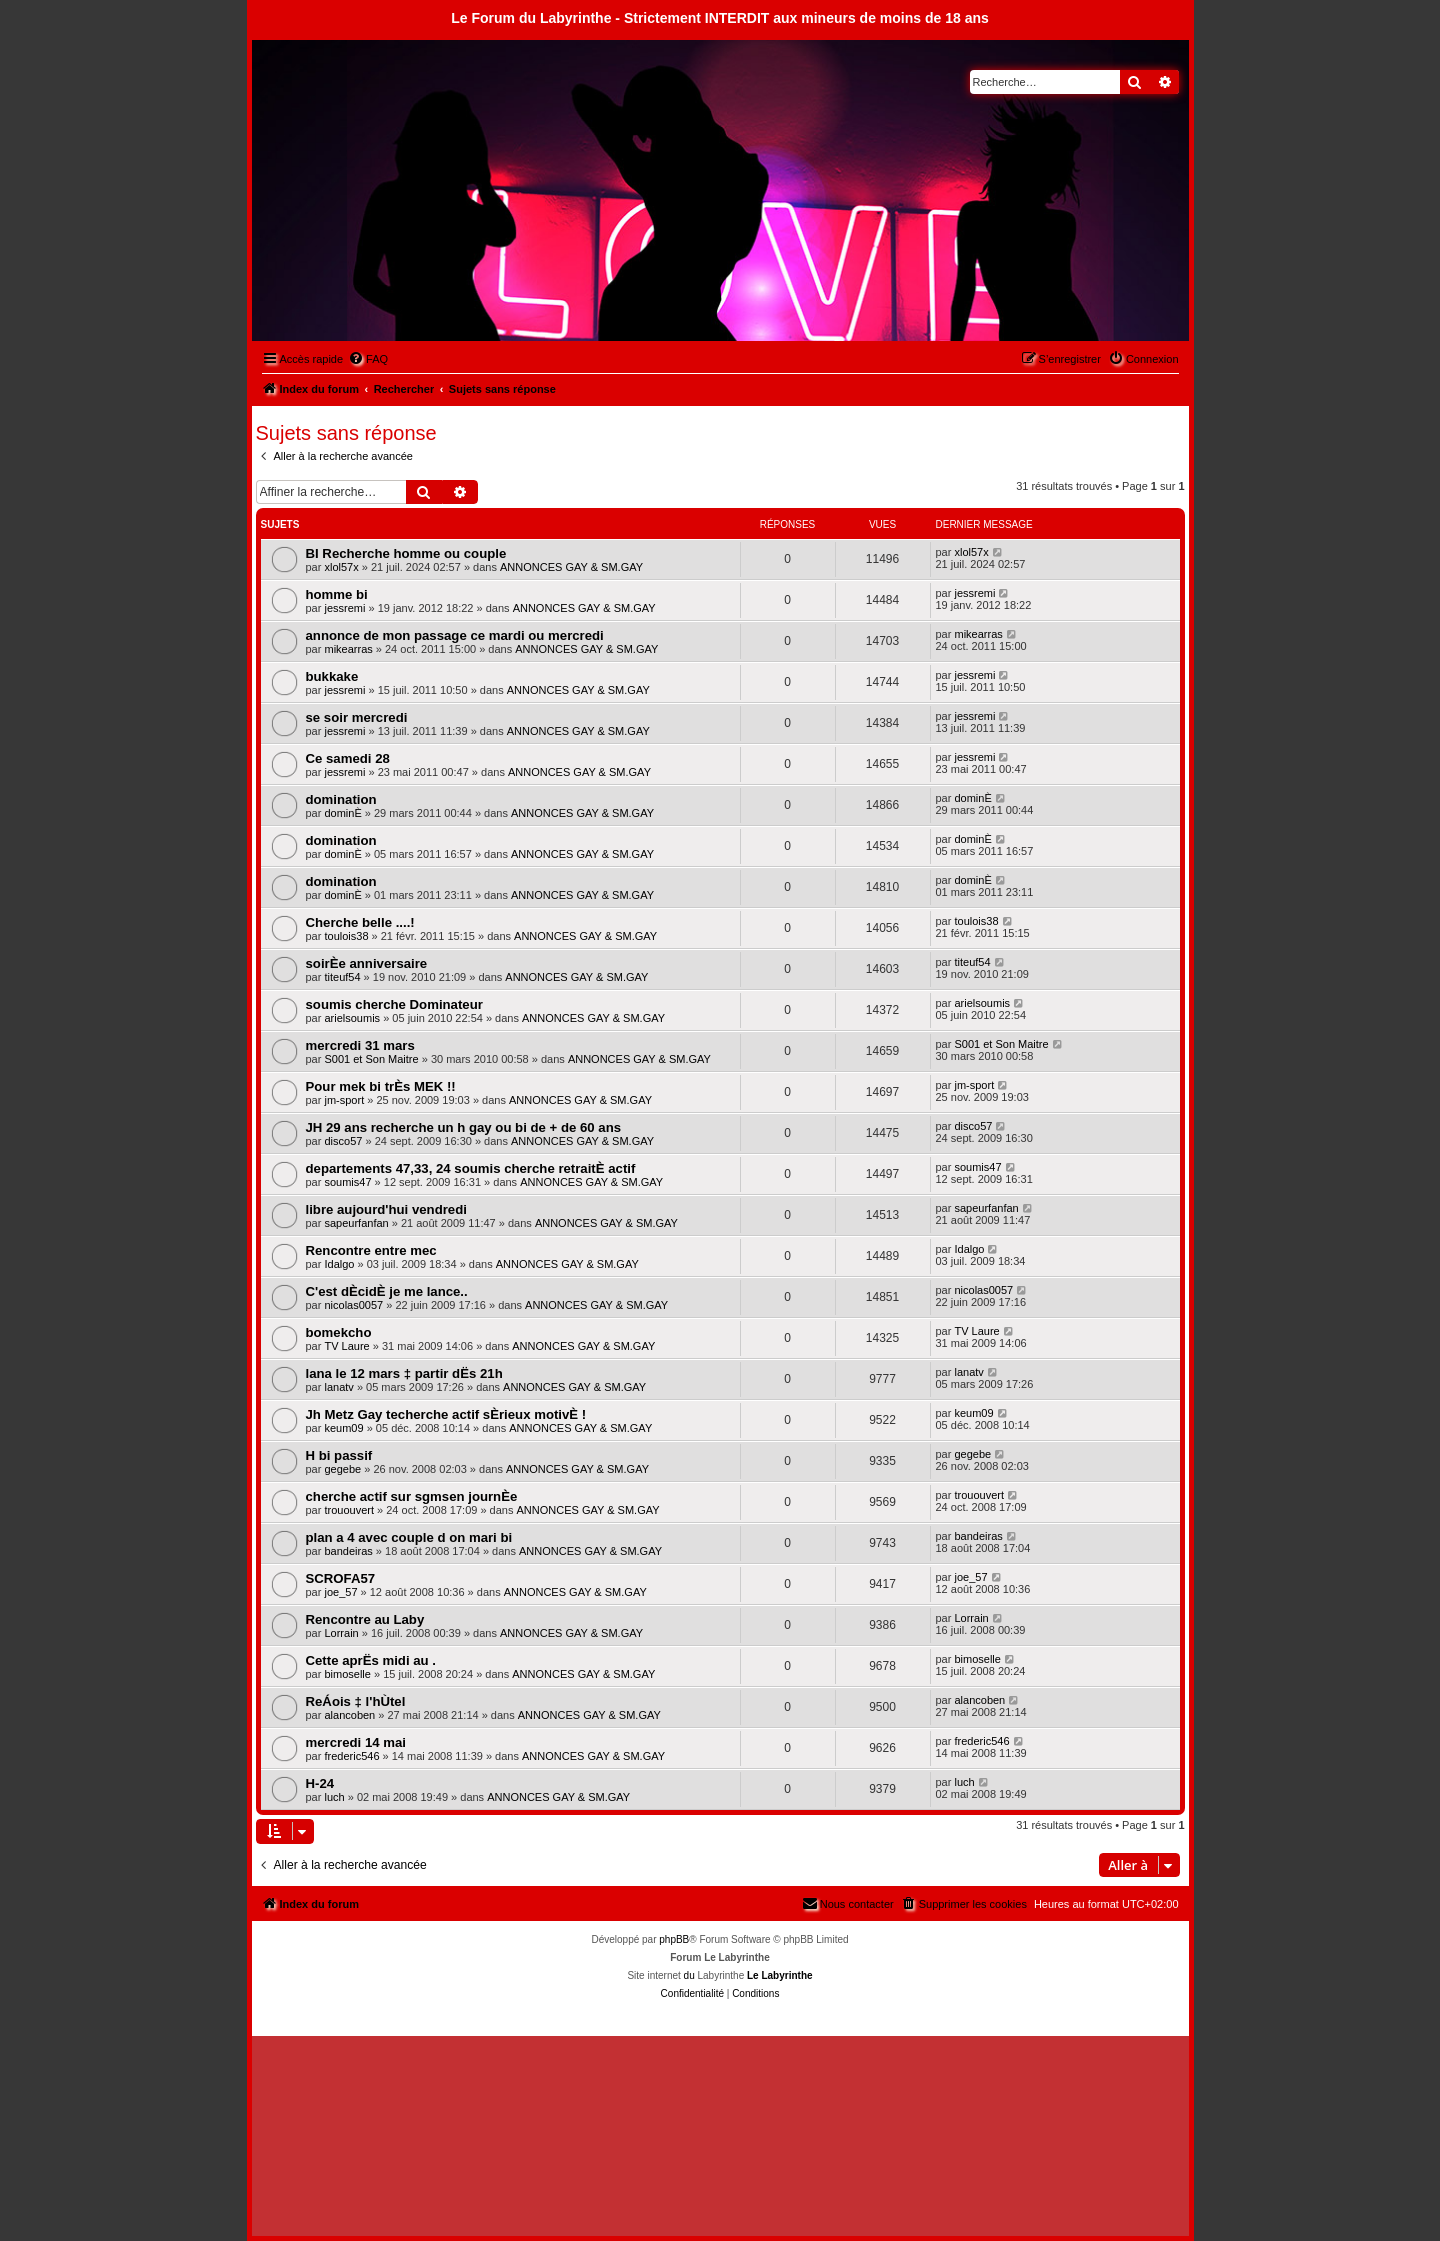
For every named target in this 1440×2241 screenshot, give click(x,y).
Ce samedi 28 (348, 758)
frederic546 (351, 1756)
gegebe (342, 1469)
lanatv (338, 1387)
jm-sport (344, 1100)
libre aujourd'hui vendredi (386, 1209)
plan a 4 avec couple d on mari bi (409, 1537)
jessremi (344, 608)
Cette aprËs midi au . (371, 1660)
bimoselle (347, 1674)
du (689, 1975)
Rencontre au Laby (365, 1619)
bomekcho (339, 1332)
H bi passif (339, 1455)
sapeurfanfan (356, 1223)
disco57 (343, 1141)
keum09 (343, 1428)
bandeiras (348, 1551)
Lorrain (341, 1633)
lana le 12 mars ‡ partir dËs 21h (404, 1373)
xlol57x (341, 567)
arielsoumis (352, 1018)
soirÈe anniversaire (367, 963)
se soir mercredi (357, 717)
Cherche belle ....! (360, 922)
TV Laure (346, 1346)
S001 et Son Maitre (371, 1059)
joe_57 (340, 1592)
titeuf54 (342, 977)
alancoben (349, 1715)
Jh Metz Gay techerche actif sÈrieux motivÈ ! (446, 1414)
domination (341, 799)
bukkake (332, 676)
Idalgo (339, 1264)
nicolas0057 (353, 1305)
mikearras (348, 649)
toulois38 (346, 936)
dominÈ (342, 813)
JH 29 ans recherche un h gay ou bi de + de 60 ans (464, 1127)
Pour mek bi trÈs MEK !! (381, 1086)
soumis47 (347, 1182)
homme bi (337, 594)
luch (334, 1797)
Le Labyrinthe (780, 1975)
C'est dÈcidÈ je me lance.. (387, 1291)
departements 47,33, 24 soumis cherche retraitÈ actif (471, 1168)
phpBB (674, 1939)
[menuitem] (368, 359)
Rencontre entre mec (371, 1250)
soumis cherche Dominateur (394, 1004)
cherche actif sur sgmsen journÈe (412, 1496)
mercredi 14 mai (356, 1742)
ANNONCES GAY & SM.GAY (571, 567)
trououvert (349, 1510)
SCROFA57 (341, 1578)
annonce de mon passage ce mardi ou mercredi (455, 635)
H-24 (320, 1783)
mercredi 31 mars (360, 1045)
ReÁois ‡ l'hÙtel (356, 1701)
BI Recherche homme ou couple (406, 553)
